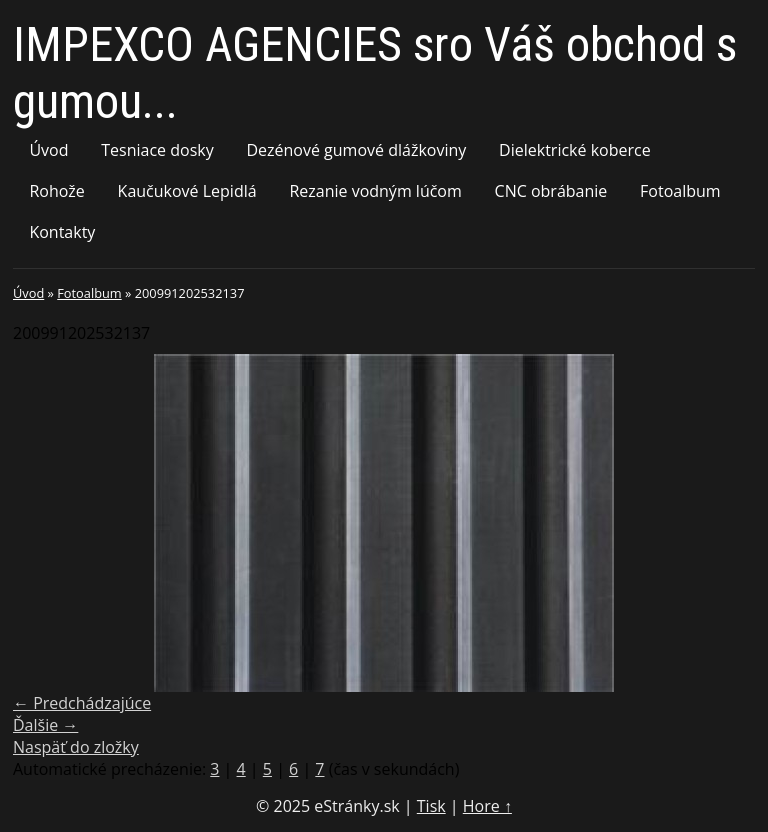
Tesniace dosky (157, 150)
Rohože (56, 191)
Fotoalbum (680, 191)
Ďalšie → (45, 725)
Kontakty (62, 232)
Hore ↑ (487, 806)
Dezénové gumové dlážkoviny (356, 150)
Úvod (48, 150)
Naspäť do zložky (76, 747)
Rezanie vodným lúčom (375, 191)
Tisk (431, 806)
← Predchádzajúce (82, 703)
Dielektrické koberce (575, 150)
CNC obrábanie (551, 191)
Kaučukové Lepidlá (187, 191)
